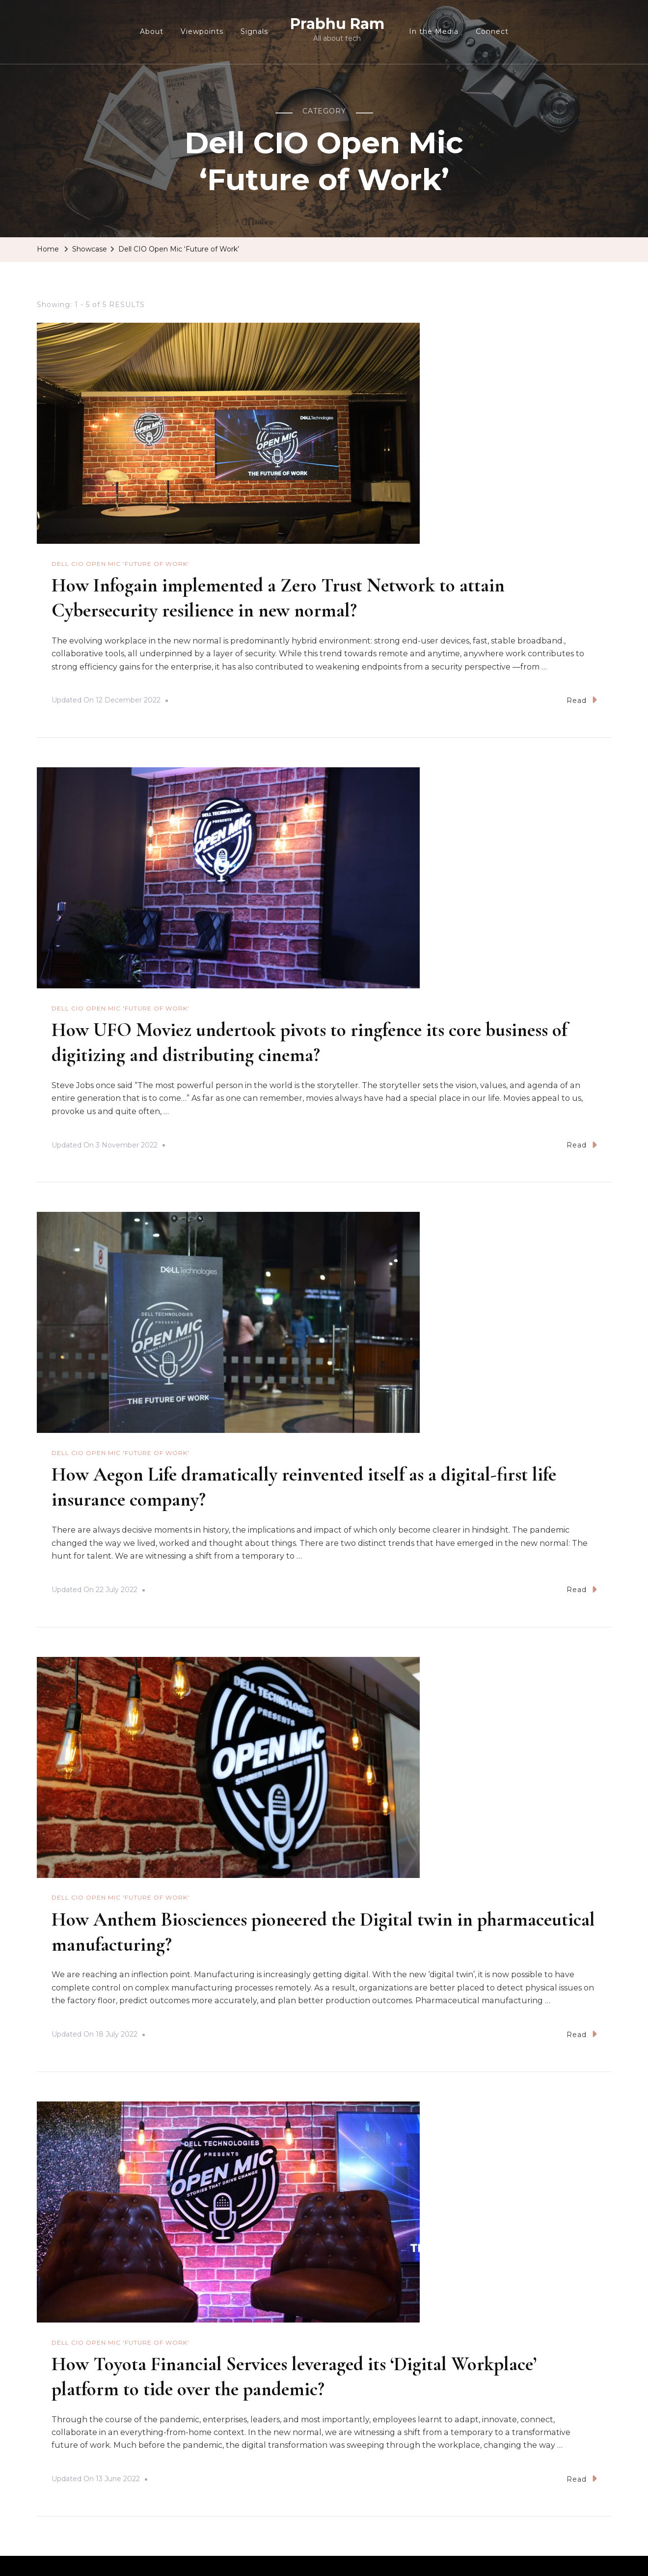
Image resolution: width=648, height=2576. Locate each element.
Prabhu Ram (337, 24)
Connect (492, 31)
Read (582, 699)
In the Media (434, 31)
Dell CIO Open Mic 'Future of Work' (120, 563)
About (151, 31)
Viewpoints (202, 31)
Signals (254, 31)
